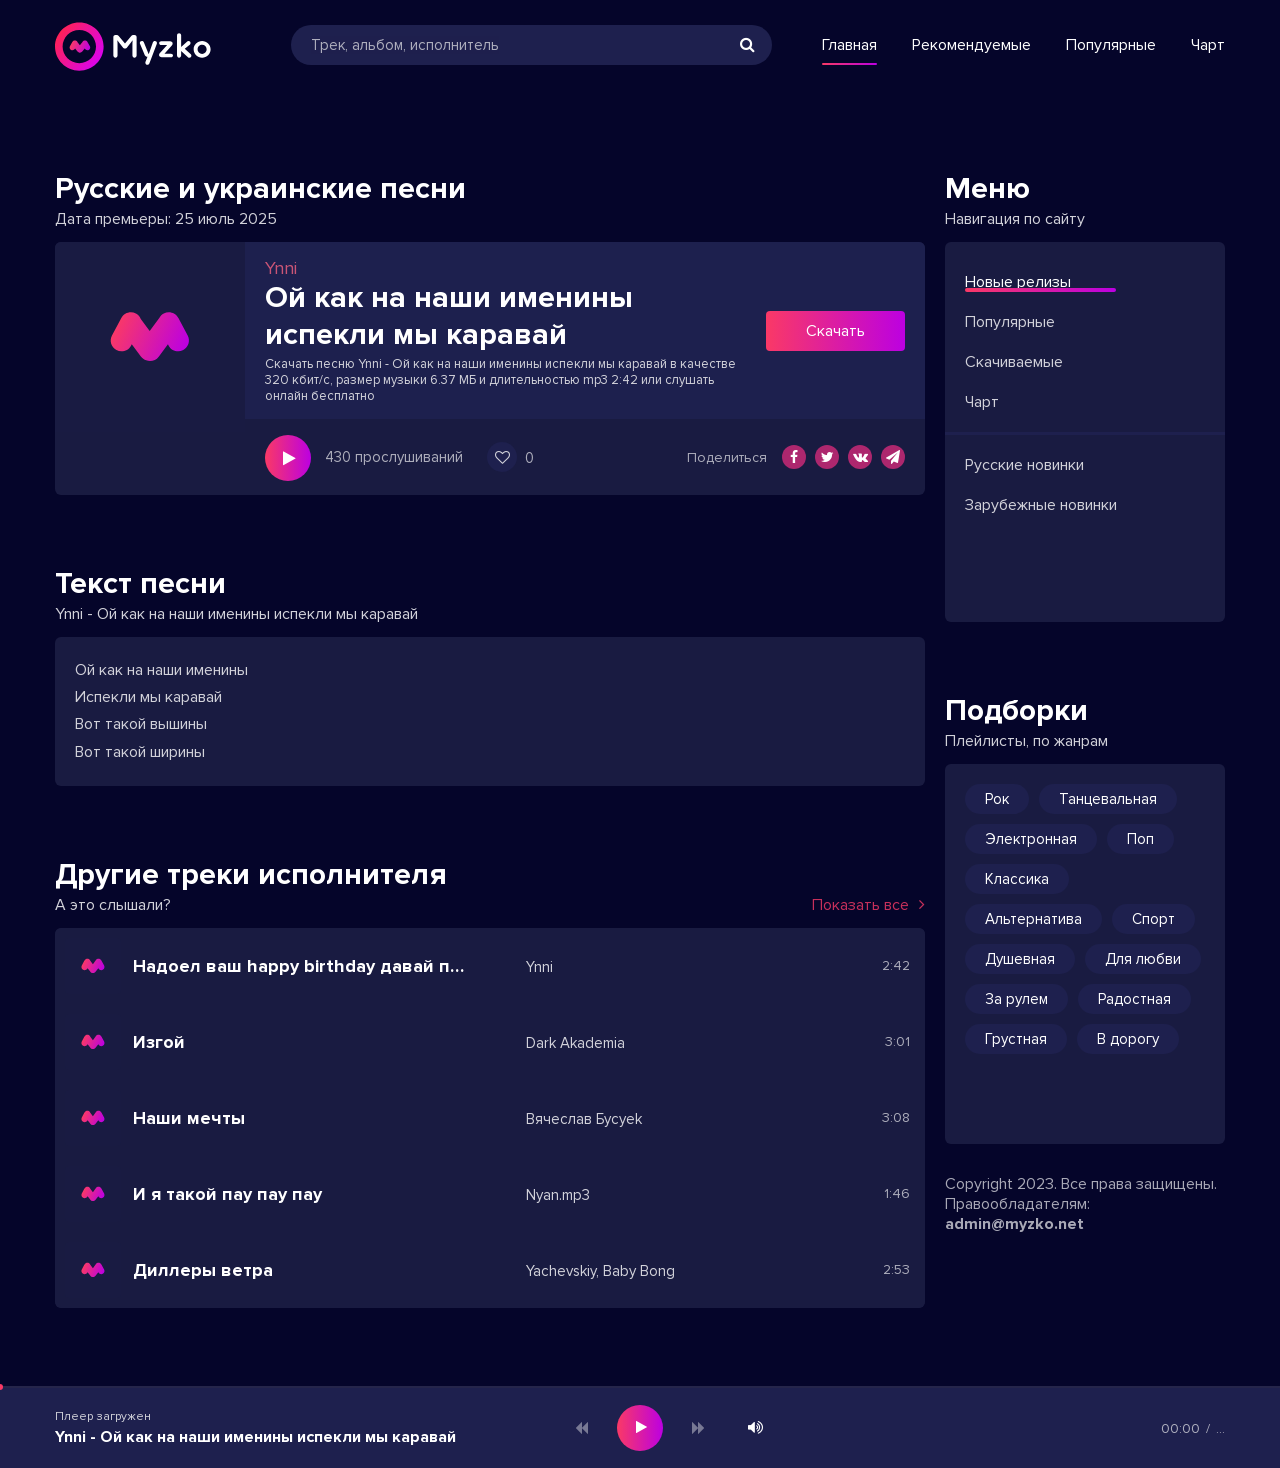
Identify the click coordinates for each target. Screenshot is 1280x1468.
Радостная (1134, 999)
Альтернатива (1033, 919)
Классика (1017, 879)
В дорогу (1128, 1039)
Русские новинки (1024, 465)
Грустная (1016, 1039)
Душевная (1020, 959)
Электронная (1031, 839)
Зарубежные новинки (1041, 505)
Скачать (835, 331)
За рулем (1016, 999)
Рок (997, 799)
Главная (849, 45)
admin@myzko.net (1014, 1224)
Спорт (1153, 919)
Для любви (1143, 959)
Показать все (868, 905)
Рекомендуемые (971, 45)
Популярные (1111, 45)
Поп (1140, 839)
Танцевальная (1108, 799)
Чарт (1208, 45)
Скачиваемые (1014, 362)
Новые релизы (1018, 282)
